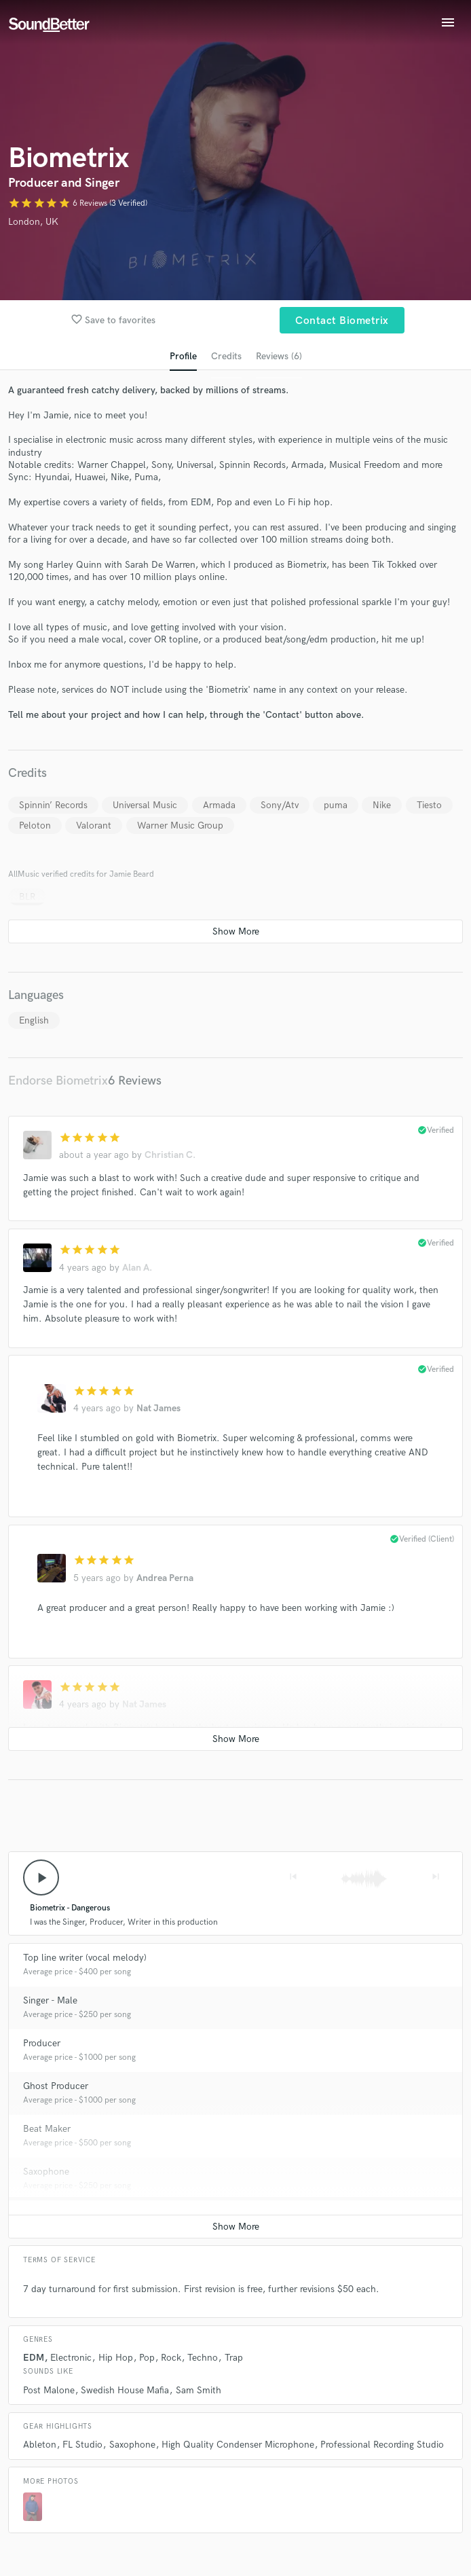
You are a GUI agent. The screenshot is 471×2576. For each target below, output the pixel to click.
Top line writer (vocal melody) (85, 1957)
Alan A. (137, 1267)
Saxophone (46, 2171)
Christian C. (170, 1155)
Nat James (158, 1408)
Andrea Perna (164, 1578)
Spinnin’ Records (53, 805)
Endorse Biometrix (58, 1081)
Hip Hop (115, 2357)
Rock (171, 2357)
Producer (41, 2043)
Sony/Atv (280, 805)
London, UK (33, 222)
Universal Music (145, 805)
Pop (147, 2357)
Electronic (71, 2357)
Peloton (35, 825)
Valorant (93, 825)
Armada (219, 805)
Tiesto (429, 805)
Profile (183, 356)
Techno (202, 2357)
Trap (234, 2357)
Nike (382, 805)
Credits (226, 356)
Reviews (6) (279, 356)
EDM (33, 2357)
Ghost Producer (55, 2086)
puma (335, 805)
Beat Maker (47, 2129)
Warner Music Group (180, 825)
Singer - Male (50, 2000)
